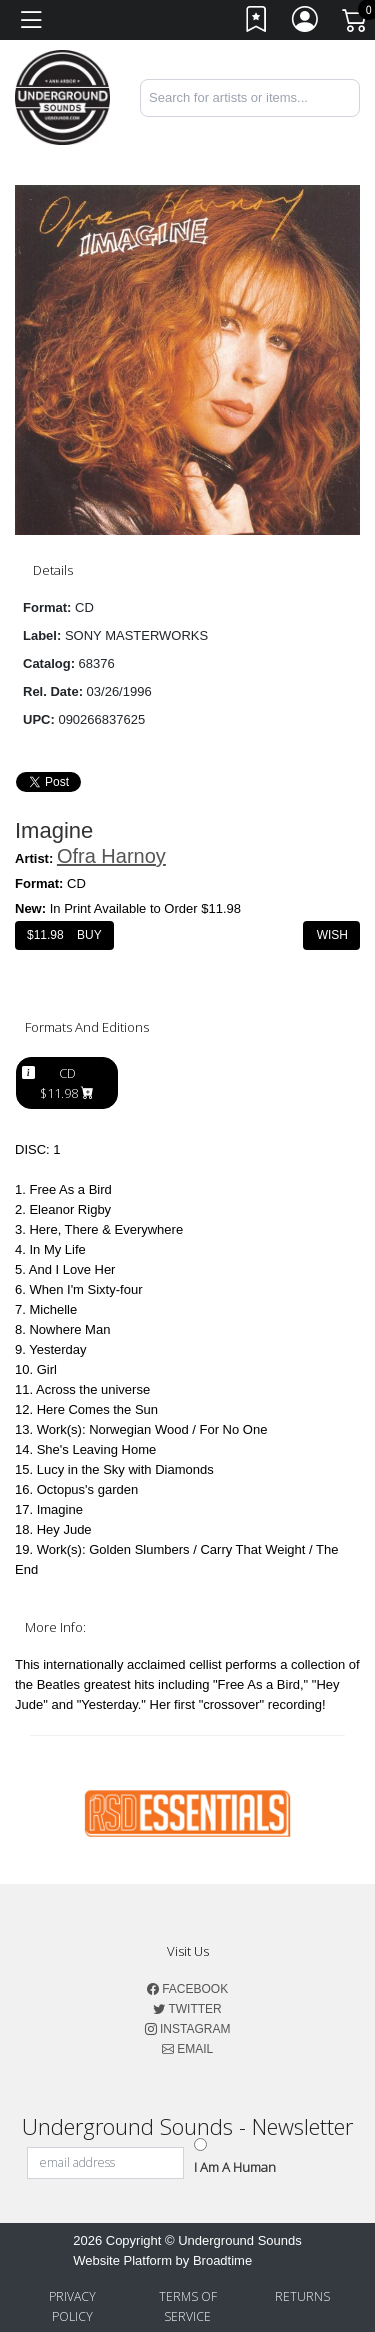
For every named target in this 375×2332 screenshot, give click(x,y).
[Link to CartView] (356, 19)
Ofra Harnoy (111, 856)
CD (67, 1083)
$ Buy (64, 935)
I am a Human (235, 2167)
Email (187, 2049)
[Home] (62, 96)
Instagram (188, 2029)
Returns (302, 2296)
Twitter (187, 2009)
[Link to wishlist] (257, 23)
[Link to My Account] (306, 23)
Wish (331, 935)
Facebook (187, 1989)
